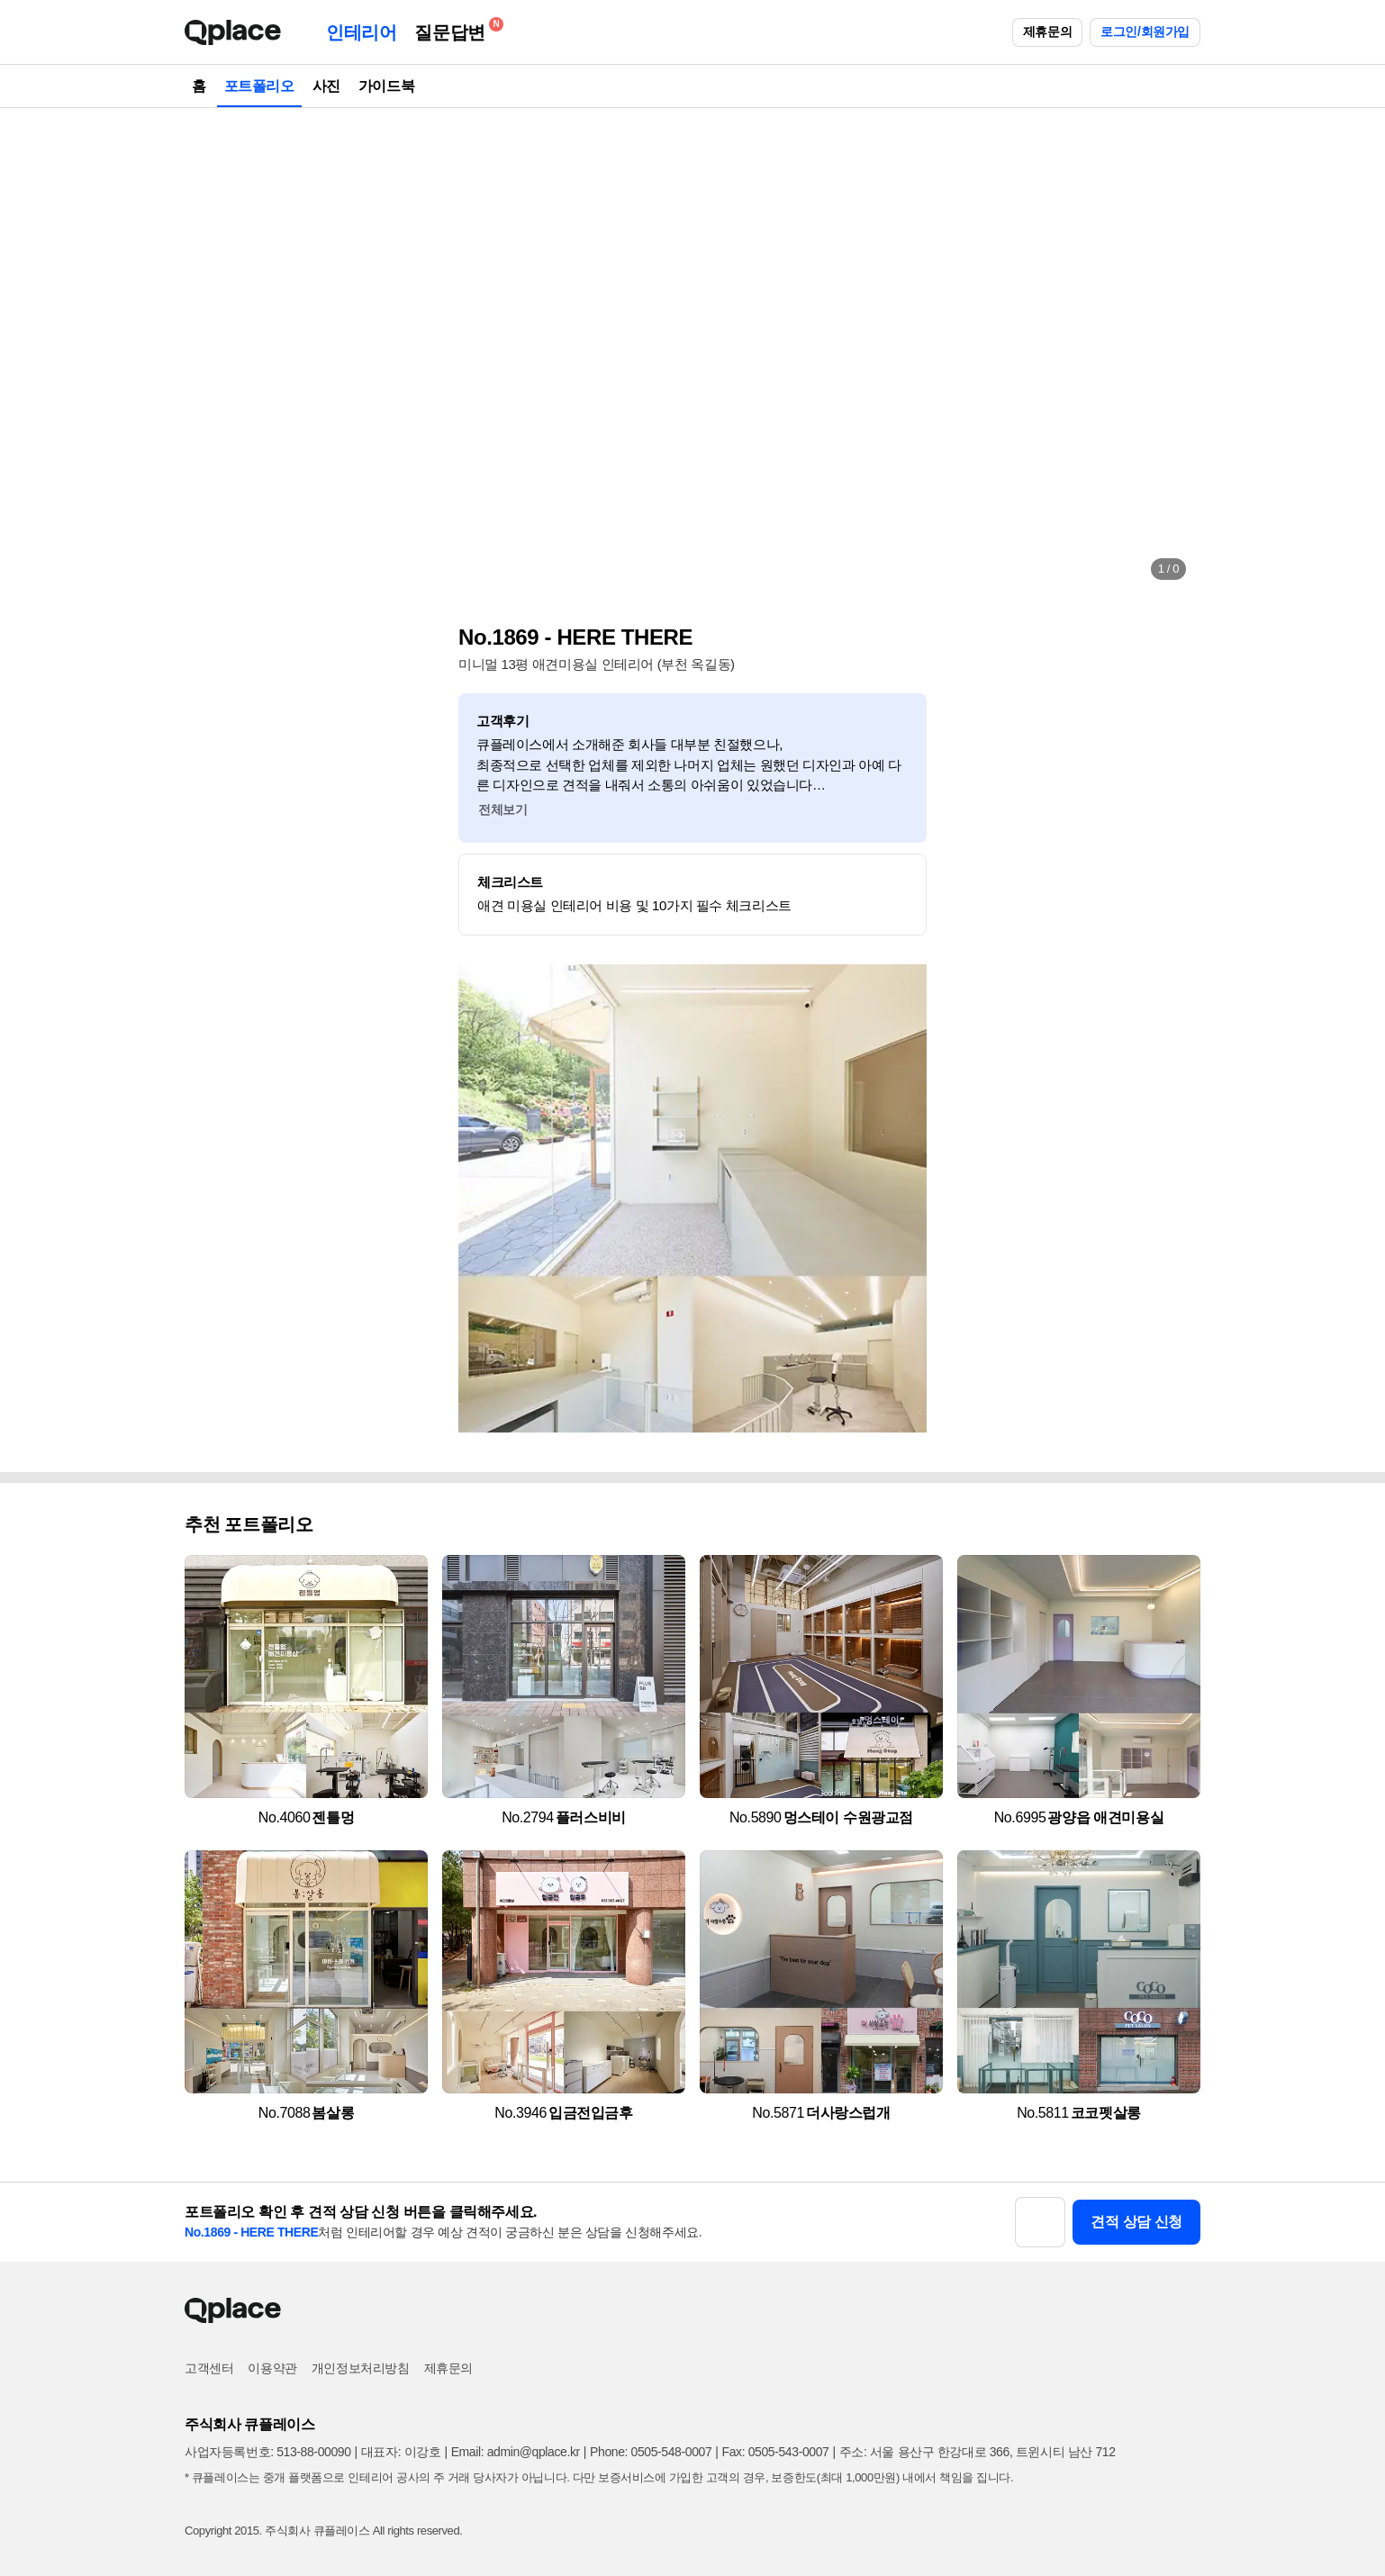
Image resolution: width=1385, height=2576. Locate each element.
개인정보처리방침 (361, 2368)
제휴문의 (1047, 31)
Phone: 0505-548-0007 (650, 2452)
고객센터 (209, 2368)
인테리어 (361, 32)
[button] (217, 351)
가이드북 (386, 86)
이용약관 (272, 2368)
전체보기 (502, 809)
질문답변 (453, 29)
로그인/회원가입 (1145, 31)
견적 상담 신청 (1136, 2221)
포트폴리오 (259, 86)
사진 (326, 86)
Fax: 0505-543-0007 (775, 2452)
